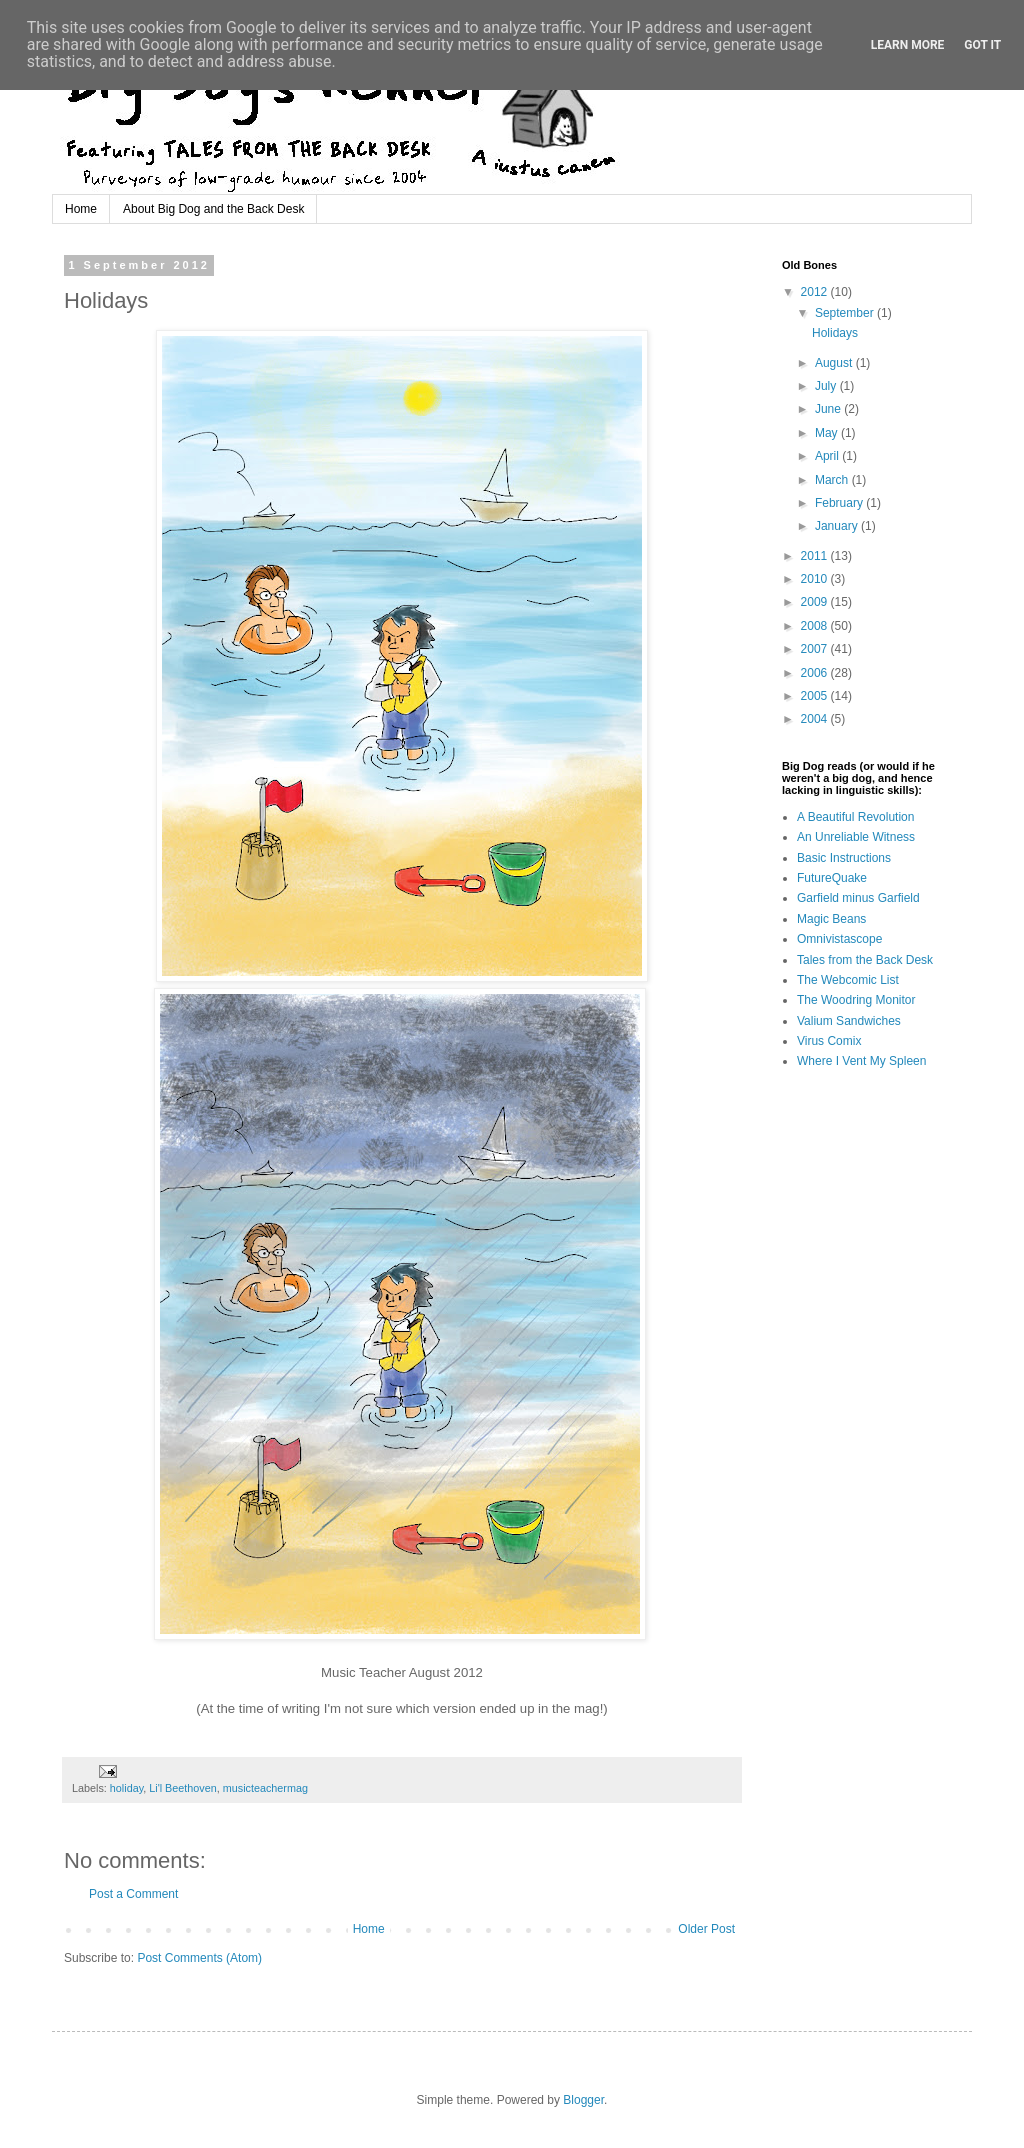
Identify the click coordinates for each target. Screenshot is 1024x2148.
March (833, 480)
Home (81, 209)
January (838, 526)
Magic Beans (831, 919)
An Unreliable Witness (856, 837)
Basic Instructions (844, 858)
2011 (816, 556)
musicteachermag (265, 1788)
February (840, 503)
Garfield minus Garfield (858, 898)
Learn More (908, 45)
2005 (816, 696)
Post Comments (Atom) (199, 1958)
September (846, 313)
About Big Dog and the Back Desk (213, 209)
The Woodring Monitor (856, 1000)
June (829, 409)
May (828, 433)
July (827, 386)
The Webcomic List (848, 980)
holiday (126, 1788)
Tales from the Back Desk (865, 960)
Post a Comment (133, 1894)
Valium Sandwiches (849, 1021)
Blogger (583, 2100)
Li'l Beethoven (183, 1788)
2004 (816, 719)
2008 (816, 626)
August (835, 363)
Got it (982, 45)
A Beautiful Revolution (855, 817)
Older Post (706, 1929)
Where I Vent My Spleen (861, 1061)
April (828, 456)
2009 (816, 602)
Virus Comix (829, 1041)
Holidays (835, 333)
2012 (816, 292)
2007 (816, 649)
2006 (816, 673)
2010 (816, 579)
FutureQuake (832, 878)
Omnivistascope (839, 939)
